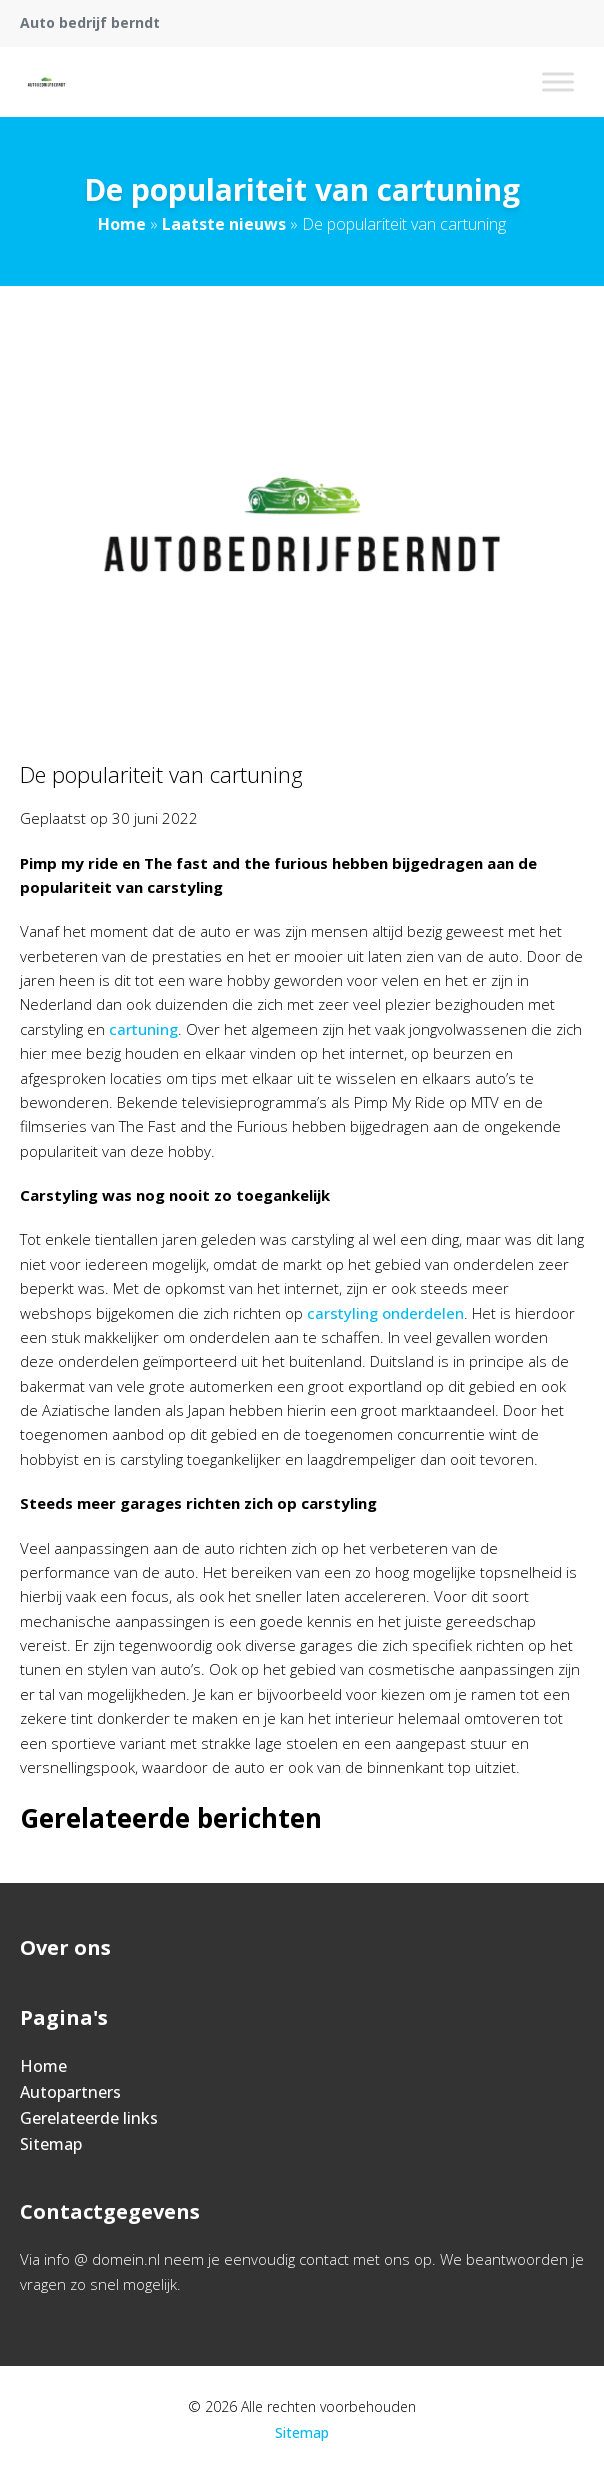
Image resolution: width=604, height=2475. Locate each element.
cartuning (143, 1029)
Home (122, 224)
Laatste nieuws (224, 224)
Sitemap (51, 2144)
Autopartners (70, 2092)
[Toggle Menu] (558, 81)
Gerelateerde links (89, 2118)
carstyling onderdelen (385, 1313)
